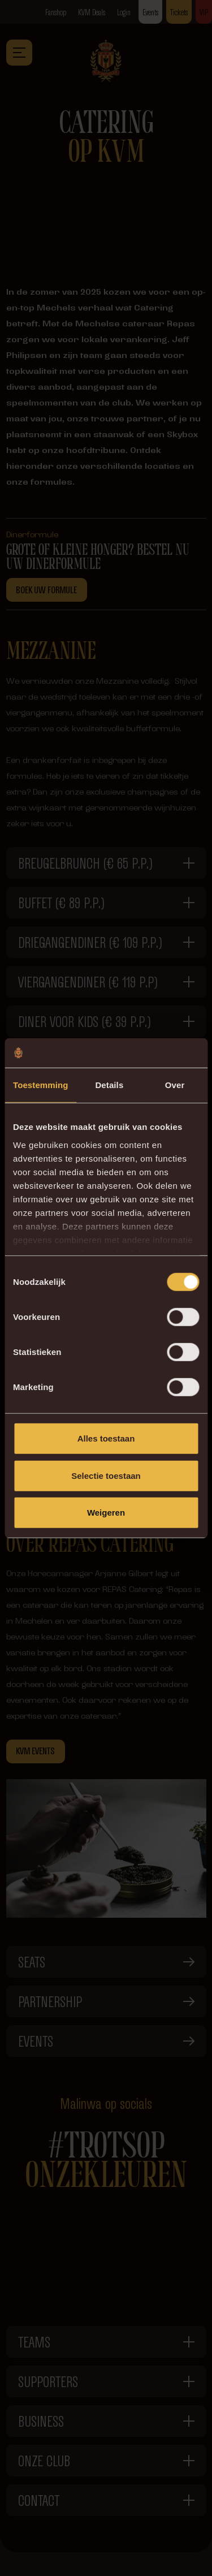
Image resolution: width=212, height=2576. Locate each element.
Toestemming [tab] (40, 1085)
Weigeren (106, 1512)
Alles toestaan (106, 1438)
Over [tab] (175, 1085)
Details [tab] (109, 1085)
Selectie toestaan (106, 1475)
